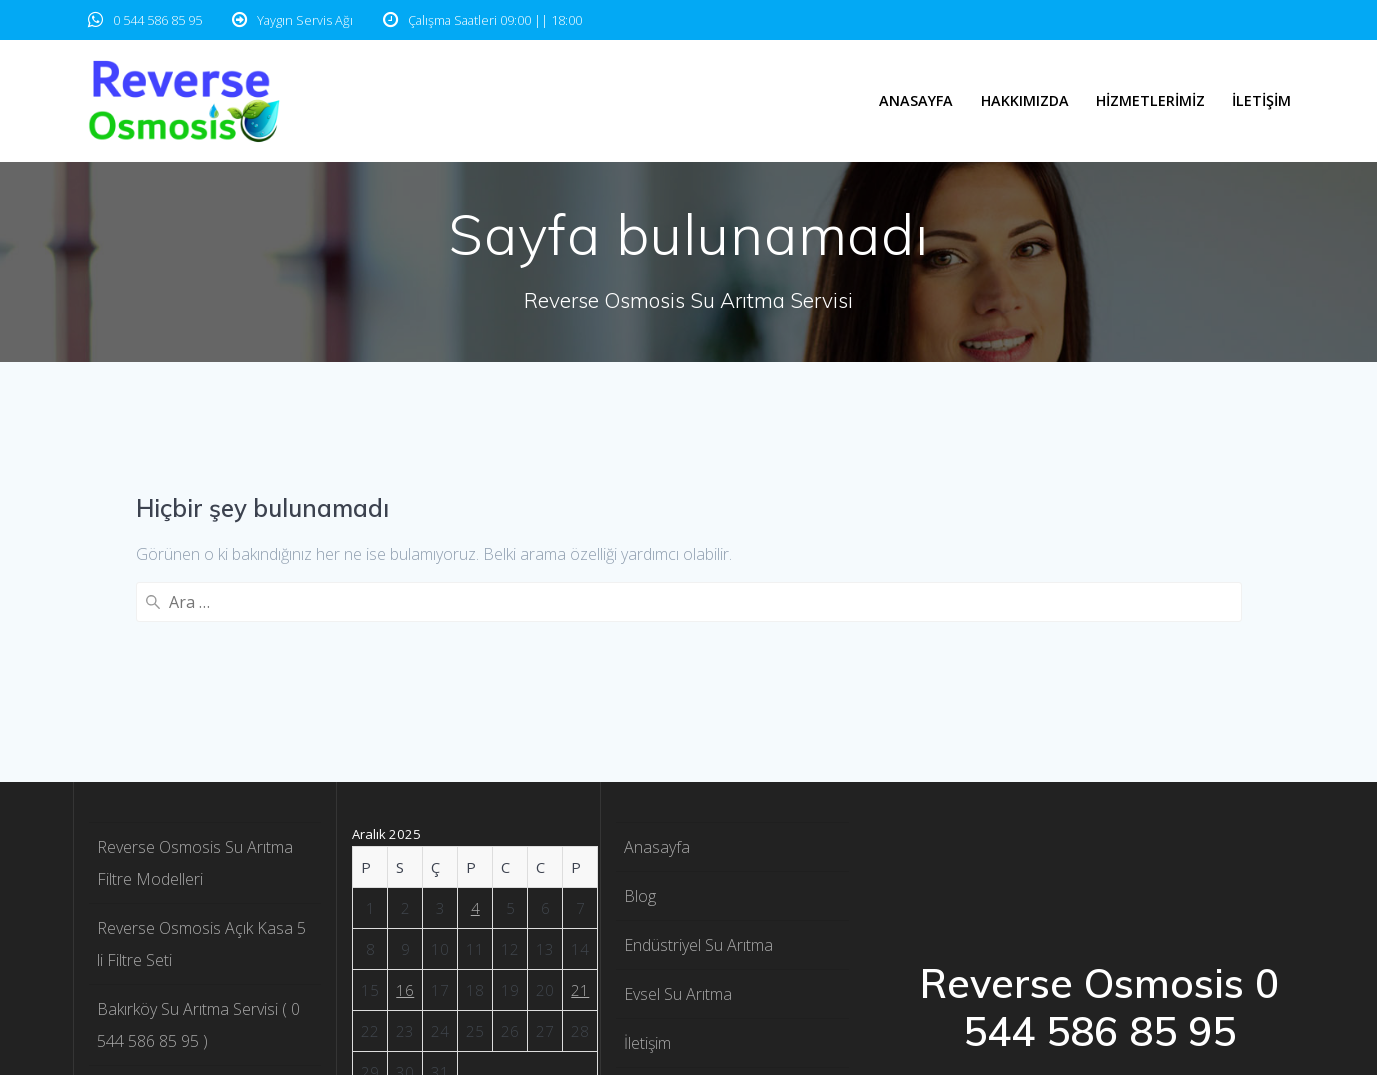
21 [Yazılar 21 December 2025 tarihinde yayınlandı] (580, 763)
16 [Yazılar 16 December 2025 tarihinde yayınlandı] (405, 763)
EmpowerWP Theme (1155, 881)
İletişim (1261, 100)
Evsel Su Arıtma (678, 767)
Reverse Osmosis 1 (692, 865)
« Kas (460, 894)
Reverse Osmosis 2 (692, 914)
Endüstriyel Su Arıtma (698, 718)
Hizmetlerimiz (1150, 100)
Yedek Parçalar (677, 1012)
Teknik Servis (669, 963)
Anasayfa (916, 100)
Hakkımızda (1025, 100)
